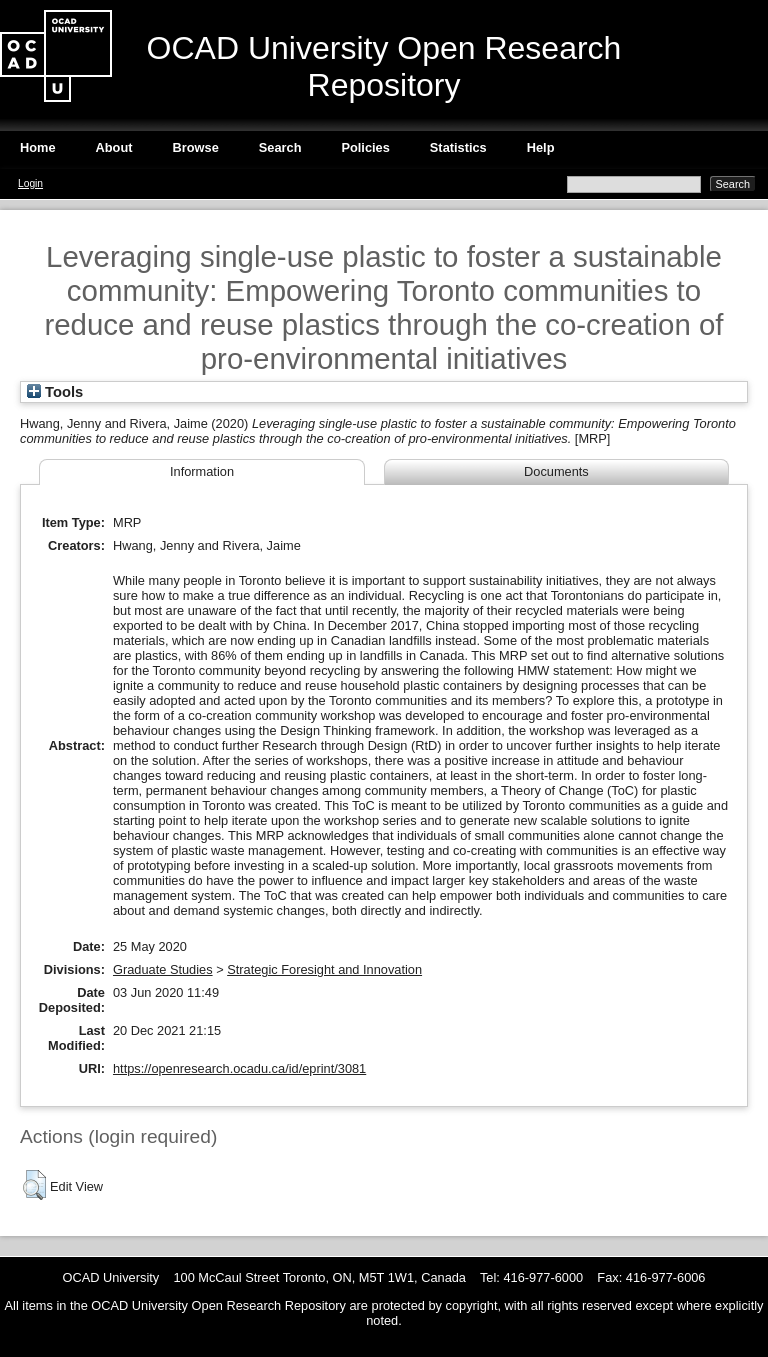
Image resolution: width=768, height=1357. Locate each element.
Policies (365, 147)
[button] (34, 1185)
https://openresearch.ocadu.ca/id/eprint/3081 (239, 1068)
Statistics (458, 147)
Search (280, 147)
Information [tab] (202, 471)
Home (38, 147)
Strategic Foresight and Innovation (324, 969)
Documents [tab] (556, 471)
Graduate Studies (163, 969)
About (114, 147)
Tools (55, 392)
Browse (196, 147)
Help (541, 147)
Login (30, 183)
